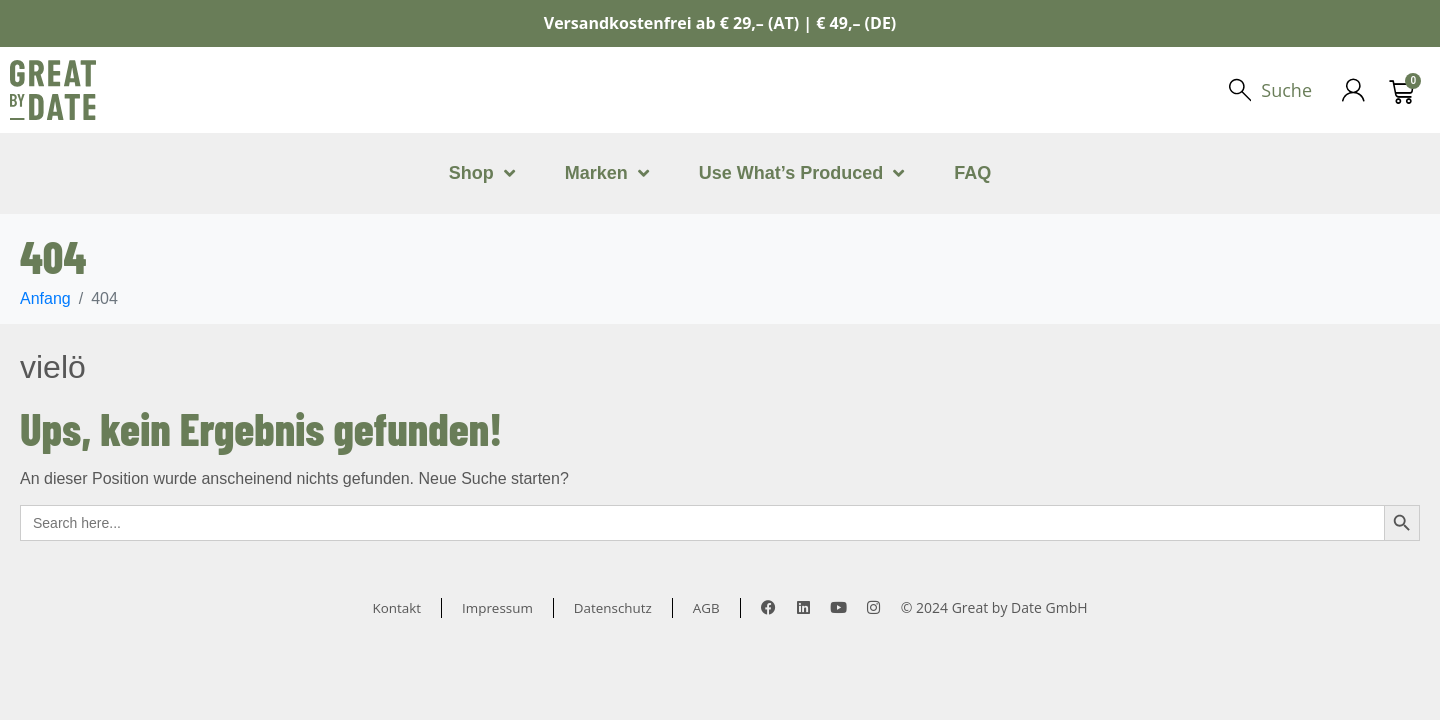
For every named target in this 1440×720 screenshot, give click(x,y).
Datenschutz (614, 607)
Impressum (496, 607)
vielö (53, 367)
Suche (1285, 90)
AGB (711, 607)
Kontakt (393, 607)
